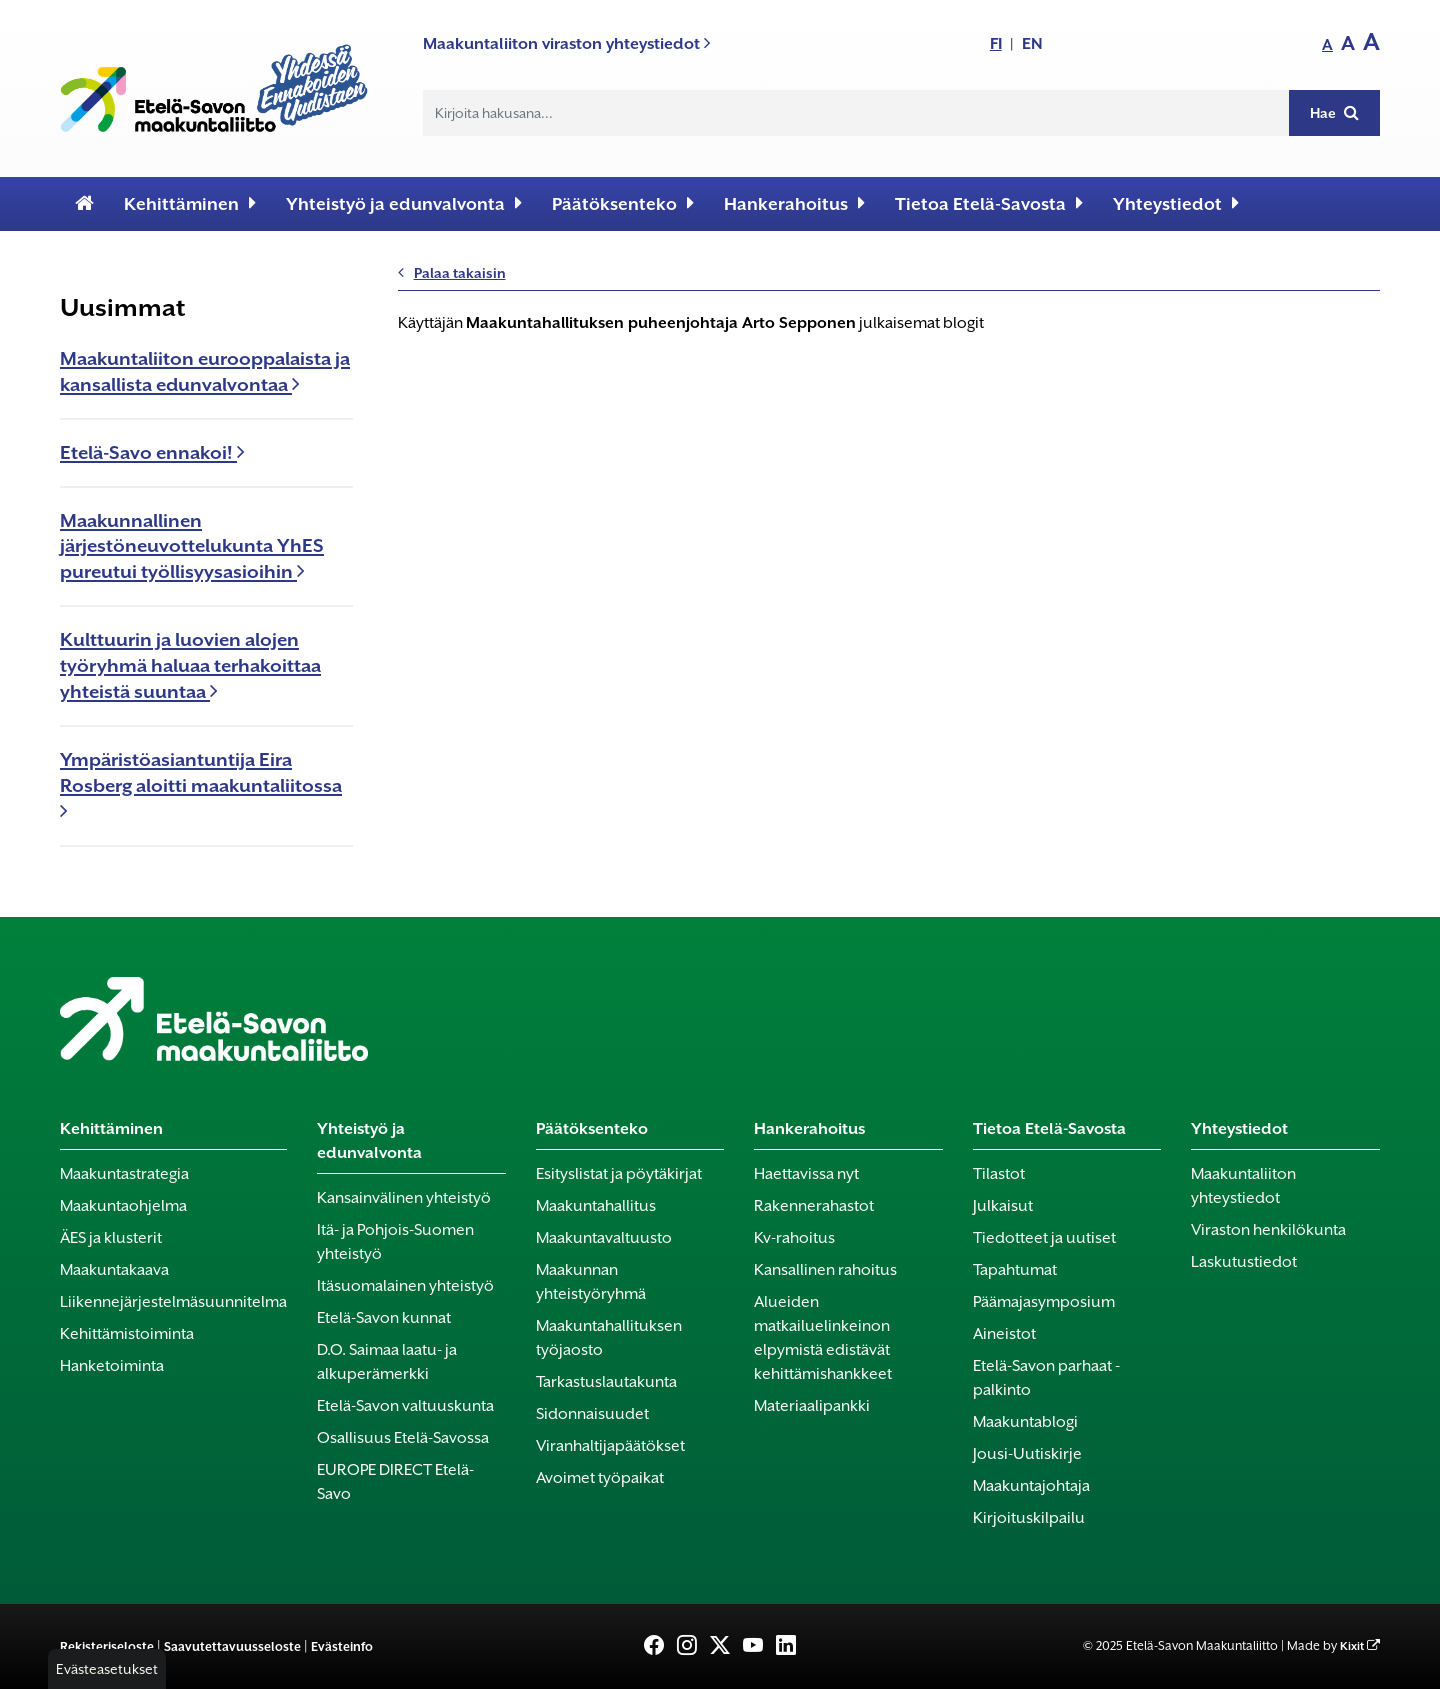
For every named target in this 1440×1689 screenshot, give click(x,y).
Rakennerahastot (814, 1206)
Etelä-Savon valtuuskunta (405, 1406)
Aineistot (1004, 1334)
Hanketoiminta (112, 1366)
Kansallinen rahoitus (825, 1270)
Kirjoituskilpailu (1029, 1518)
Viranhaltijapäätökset (610, 1446)
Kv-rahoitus (794, 1238)
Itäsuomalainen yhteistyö (405, 1286)
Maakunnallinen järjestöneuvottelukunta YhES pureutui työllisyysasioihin (192, 546)
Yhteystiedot (1176, 203)
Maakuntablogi (1025, 1422)
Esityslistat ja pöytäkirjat (619, 1174)
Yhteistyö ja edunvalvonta (404, 203)
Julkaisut (1003, 1206)
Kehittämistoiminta (127, 1334)
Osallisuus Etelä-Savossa (403, 1438)
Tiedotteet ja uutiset (1044, 1238)
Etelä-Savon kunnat (384, 1318)
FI (996, 43)
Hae (1334, 112)
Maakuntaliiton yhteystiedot (1243, 1186)
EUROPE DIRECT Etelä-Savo (395, 1482)
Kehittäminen (190, 203)
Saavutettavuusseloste (232, 1646)
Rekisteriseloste (107, 1646)
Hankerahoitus (794, 203)
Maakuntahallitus (596, 1206)
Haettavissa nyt (806, 1174)
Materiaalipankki (812, 1406)
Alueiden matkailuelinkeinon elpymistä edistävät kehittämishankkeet (823, 1338)
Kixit (1352, 1646)
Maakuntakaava (114, 1270)
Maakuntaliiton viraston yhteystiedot (567, 43)
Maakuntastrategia (124, 1174)
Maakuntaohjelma (123, 1206)
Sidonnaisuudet (592, 1414)
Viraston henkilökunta (1268, 1230)
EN (1032, 43)
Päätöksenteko (623, 203)
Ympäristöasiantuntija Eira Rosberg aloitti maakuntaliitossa (201, 785)
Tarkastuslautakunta (606, 1382)
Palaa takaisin (452, 273)
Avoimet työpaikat (600, 1478)
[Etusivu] (84, 204)
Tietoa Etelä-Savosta (989, 203)
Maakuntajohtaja (1031, 1486)
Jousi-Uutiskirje (1027, 1454)
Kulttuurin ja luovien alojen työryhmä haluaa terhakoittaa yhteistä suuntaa (190, 665)
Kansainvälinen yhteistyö (404, 1198)
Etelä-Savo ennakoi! (152, 452)
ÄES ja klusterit (111, 1238)
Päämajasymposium (1044, 1302)
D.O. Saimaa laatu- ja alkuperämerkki (387, 1362)
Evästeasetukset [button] (107, 1669)
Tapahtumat (1015, 1270)
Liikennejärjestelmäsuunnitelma (173, 1302)
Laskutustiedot (1244, 1262)
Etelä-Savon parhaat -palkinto (1046, 1378)
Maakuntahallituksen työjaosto (609, 1338)
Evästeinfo (342, 1646)
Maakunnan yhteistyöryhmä (591, 1282)
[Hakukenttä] (856, 113)
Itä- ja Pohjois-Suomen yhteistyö (395, 1242)
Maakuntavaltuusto (604, 1238)
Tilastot (999, 1174)
